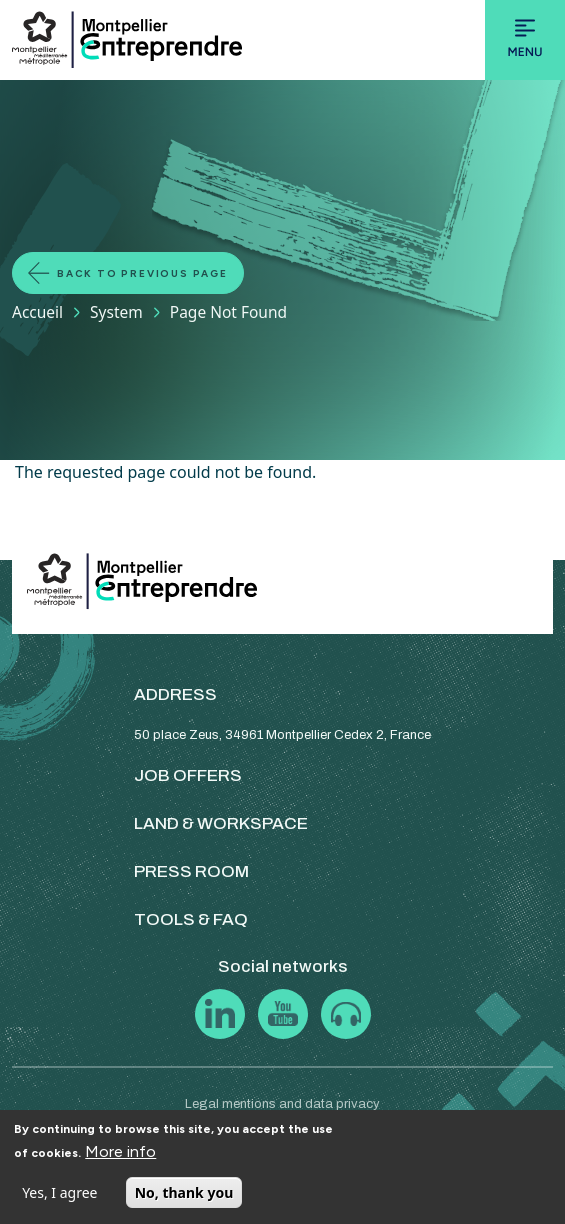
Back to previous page (142, 273)
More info (120, 1151)
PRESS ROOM (191, 871)
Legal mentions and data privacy (282, 1104)
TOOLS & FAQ (191, 919)
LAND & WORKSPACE (221, 823)
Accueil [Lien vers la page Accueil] (37, 312)
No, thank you (184, 1192)
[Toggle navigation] (525, 40)
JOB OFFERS (188, 775)
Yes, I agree (59, 1192)
